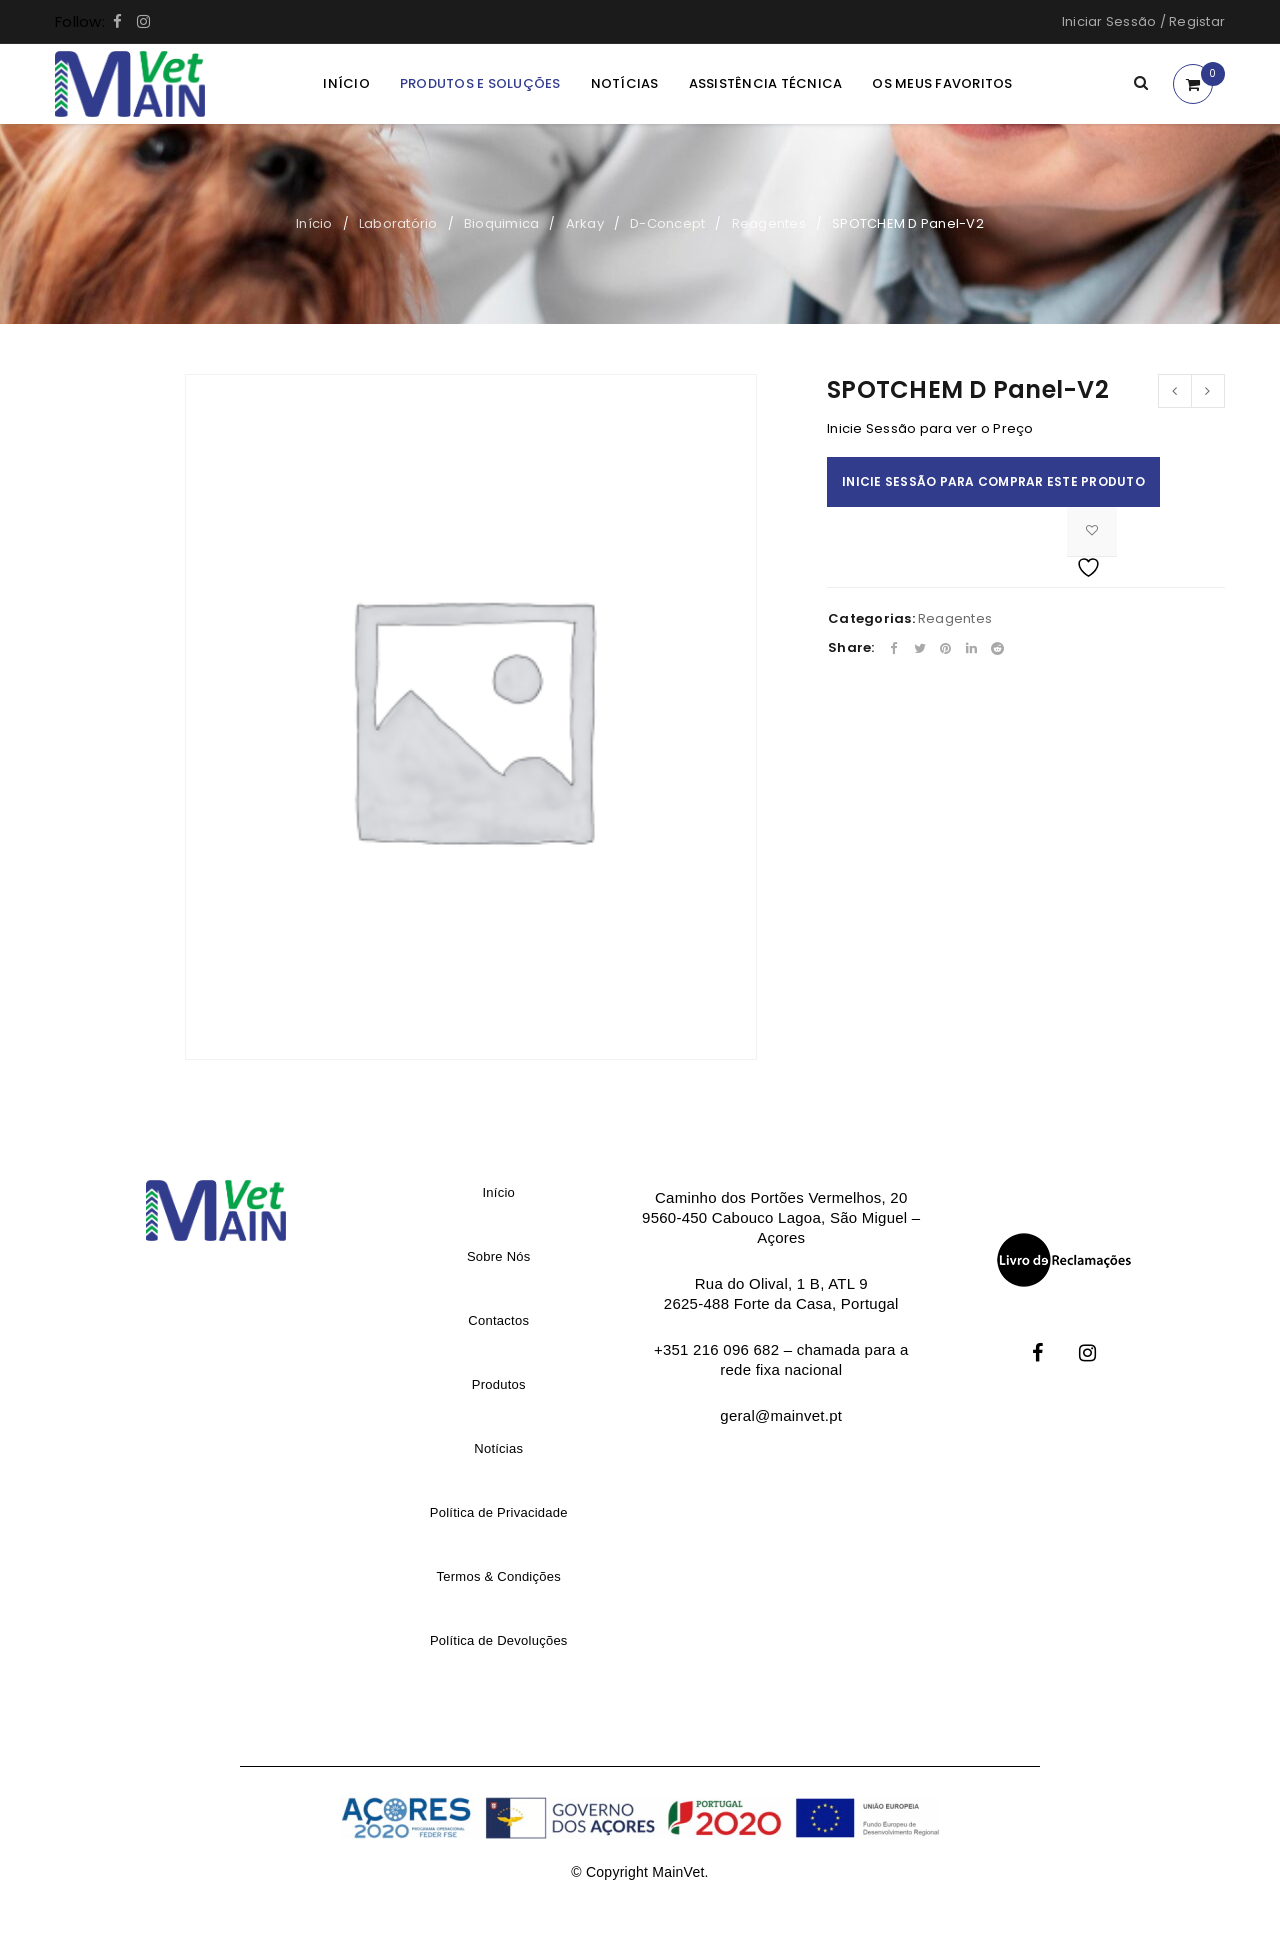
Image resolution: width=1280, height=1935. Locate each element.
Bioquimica (502, 223)
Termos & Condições (499, 1576)
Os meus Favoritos (942, 83)
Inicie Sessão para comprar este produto (993, 481)
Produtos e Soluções (480, 83)
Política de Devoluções (499, 1640)
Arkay (585, 223)
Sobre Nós (499, 1256)
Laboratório (398, 223)
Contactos (498, 1320)
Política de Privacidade (499, 1512)
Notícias (625, 83)
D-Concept (667, 223)
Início (346, 83)
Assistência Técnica (766, 83)
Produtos (499, 1384)
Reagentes (769, 223)
